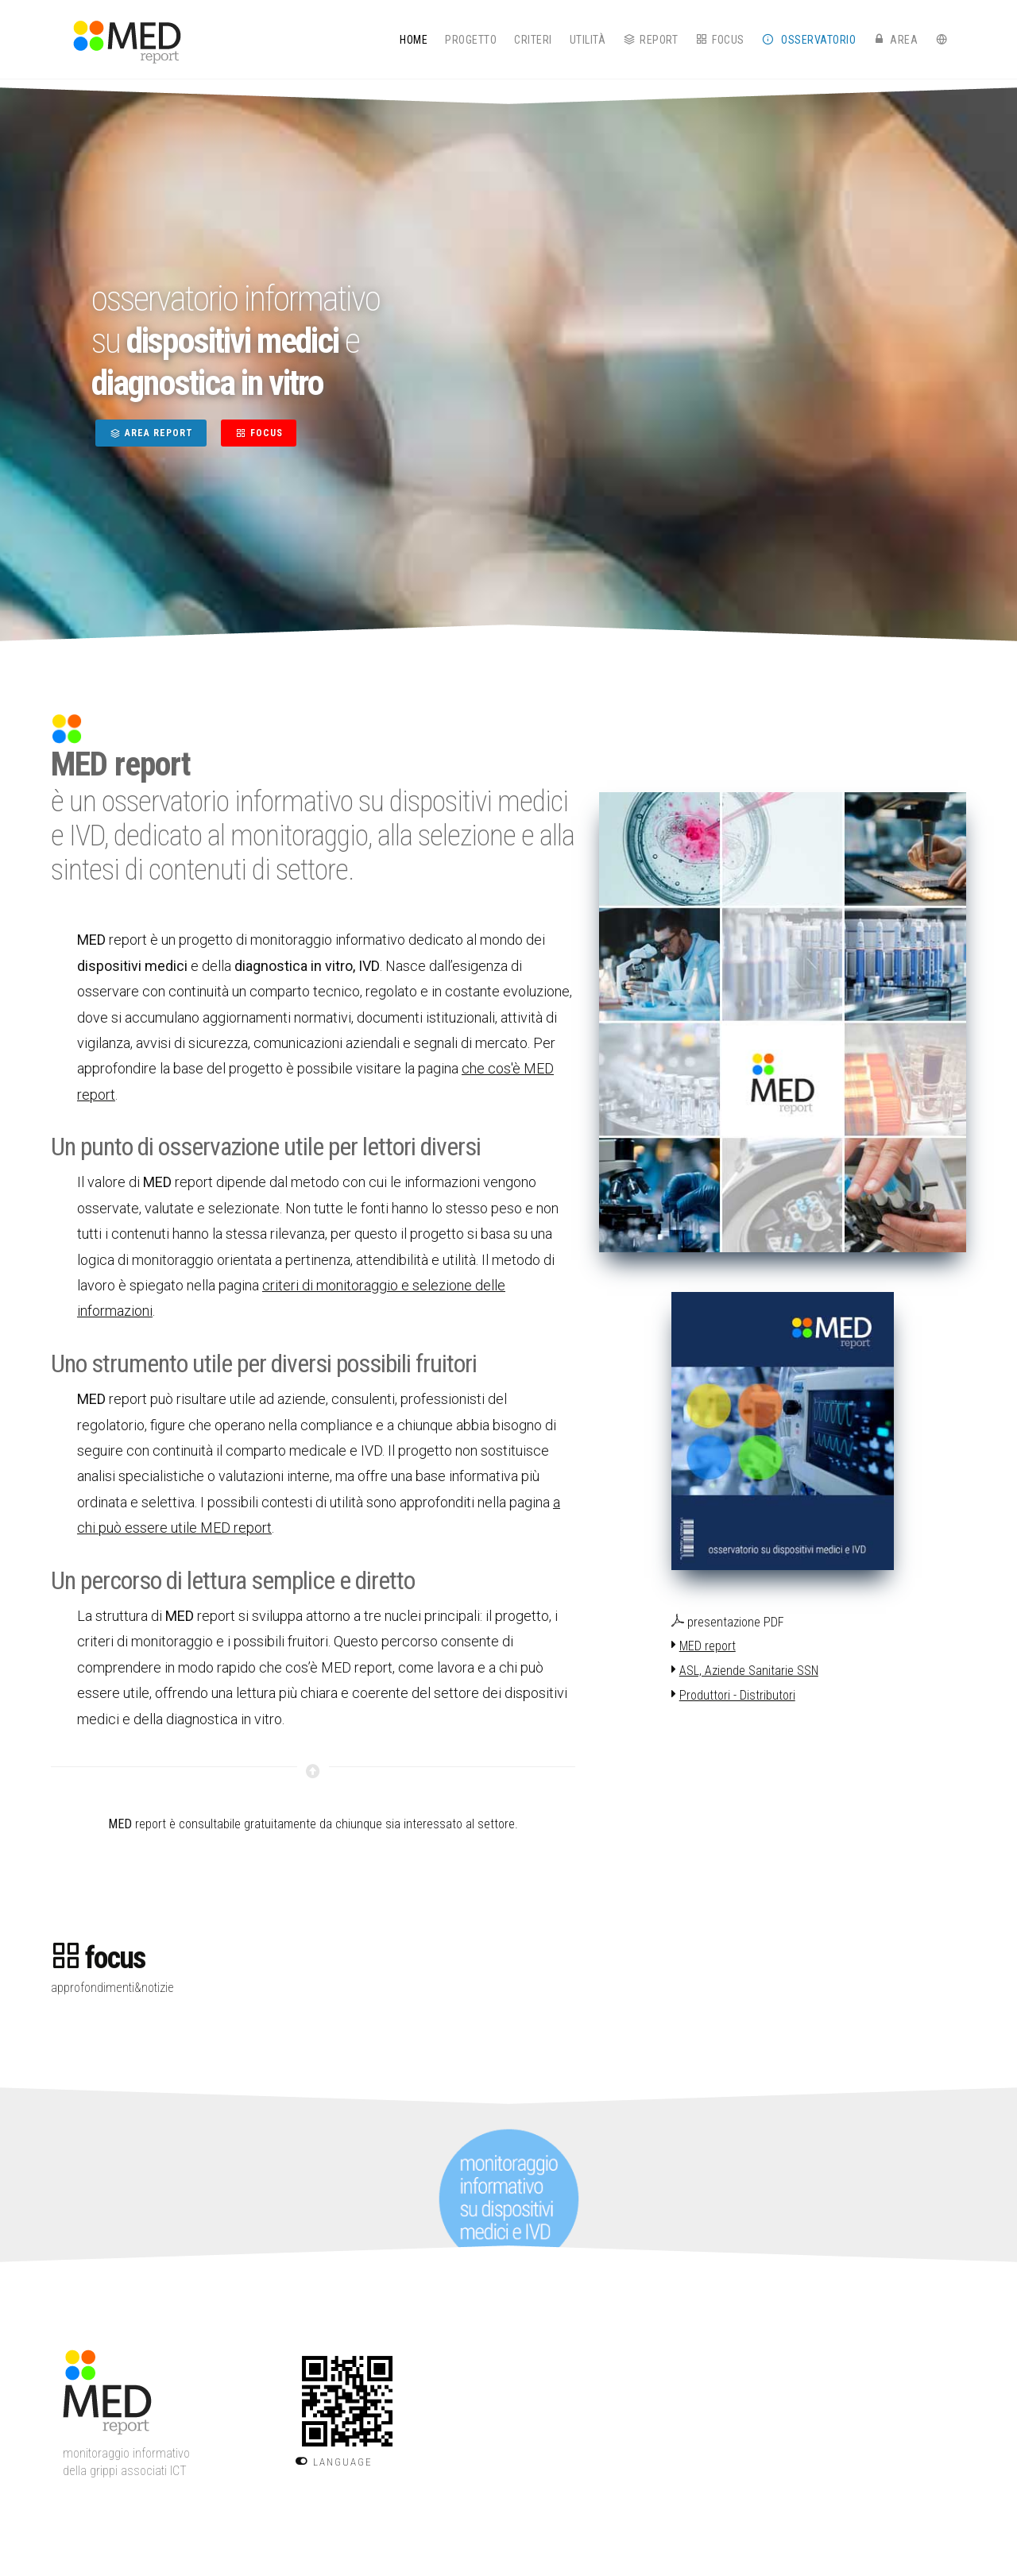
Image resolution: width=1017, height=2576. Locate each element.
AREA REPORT (151, 433)
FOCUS (258, 433)
